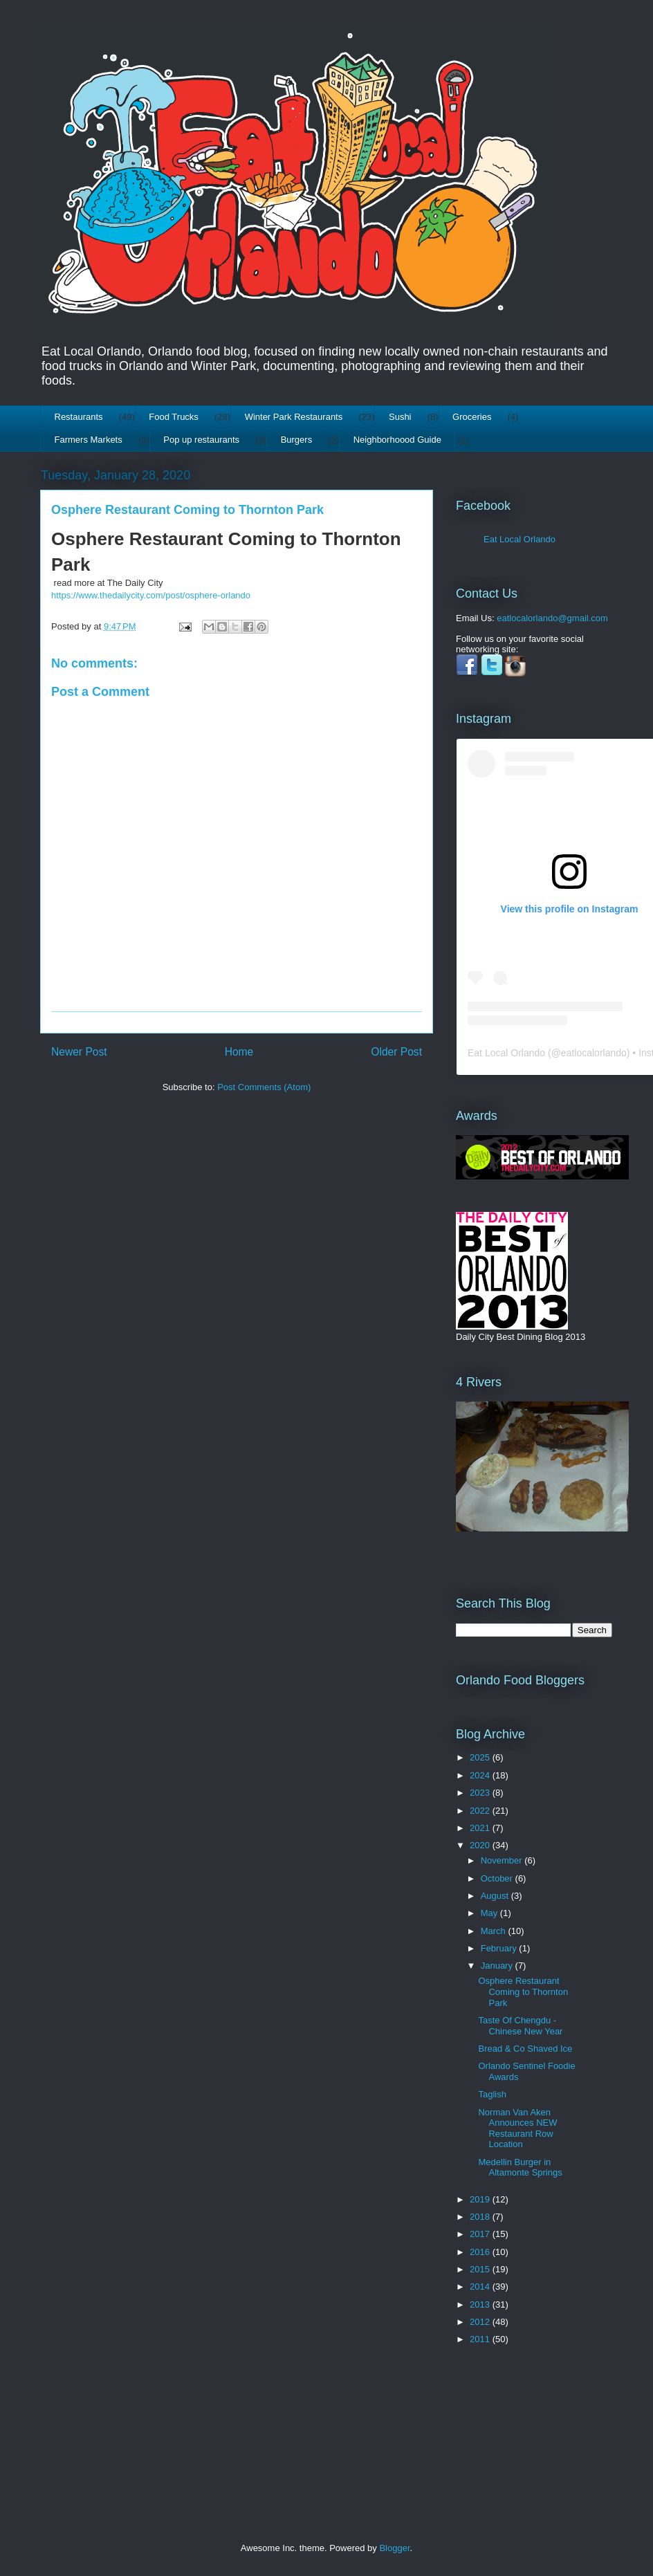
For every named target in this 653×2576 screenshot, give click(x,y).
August (496, 1895)
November (503, 1860)
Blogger (394, 2548)
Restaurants (79, 417)
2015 (481, 2269)
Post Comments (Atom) (264, 1087)
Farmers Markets (88, 439)
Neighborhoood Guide (397, 439)
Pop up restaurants (201, 439)
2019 (481, 2199)
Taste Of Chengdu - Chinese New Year (520, 2025)
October (498, 1878)
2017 (481, 2234)
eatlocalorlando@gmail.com (552, 618)
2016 (481, 2252)
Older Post (396, 1052)
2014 (481, 2286)
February (500, 1948)
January (498, 1965)
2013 (481, 2304)
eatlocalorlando (594, 1052)
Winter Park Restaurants (294, 417)
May (490, 1913)
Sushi (400, 417)
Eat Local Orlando (519, 539)
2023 (481, 1792)
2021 (481, 1828)
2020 (481, 1845)
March (494, 1931)
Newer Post (79, 1052)
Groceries (471, 417)
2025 (481, 1757)
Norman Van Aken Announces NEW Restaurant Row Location (517, 2128)
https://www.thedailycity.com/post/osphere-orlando (150, 595)
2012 (481, 2322)
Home (239, 1052)
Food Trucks (174, 417)
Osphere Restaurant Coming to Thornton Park (523, 1991)
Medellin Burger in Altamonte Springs (520, 2167)
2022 (481, 1810)
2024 (481, 1775)
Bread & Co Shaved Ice (525, 2048)
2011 (481, 2339)
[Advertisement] (499, 2423)
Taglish (492, 2094)
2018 (481, 2216)
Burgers (297, 439)
